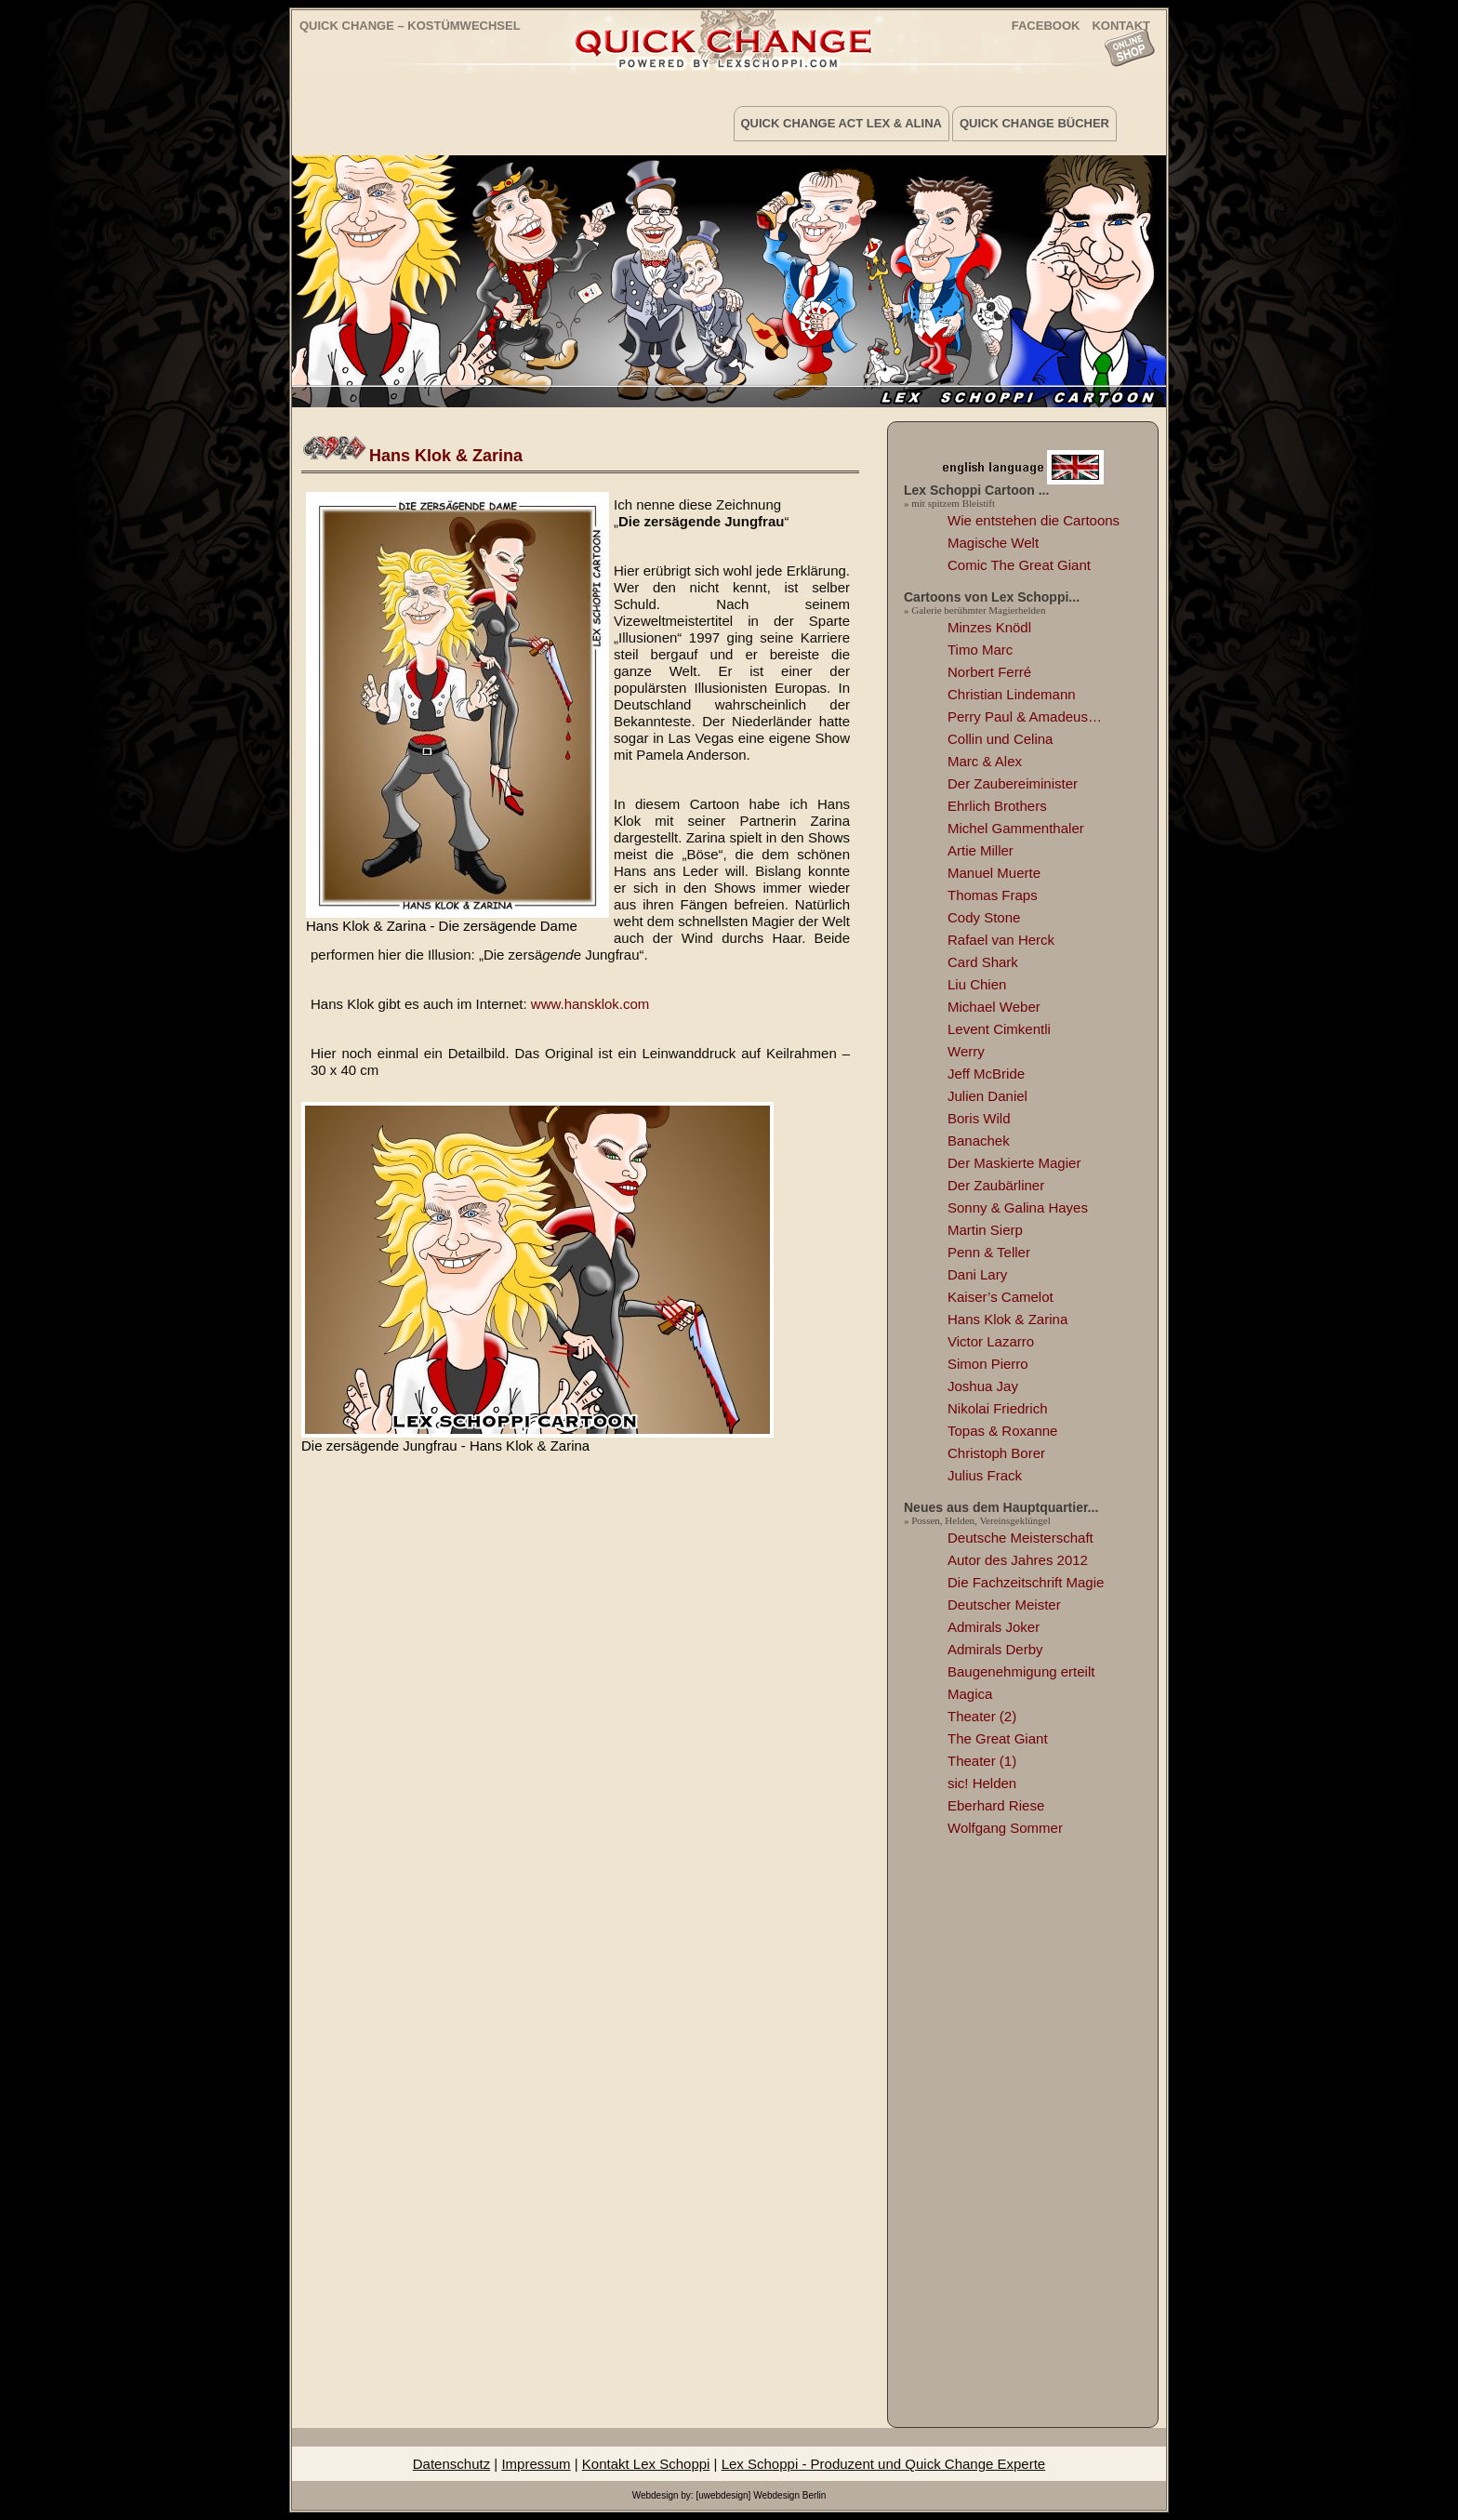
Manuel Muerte (994, 873)
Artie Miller (981, 850)
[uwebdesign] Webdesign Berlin (761, 2495)
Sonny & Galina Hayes (1018, 1207)
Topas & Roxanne (1002, 1431)
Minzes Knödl (989, 627)
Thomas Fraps (993, 895)
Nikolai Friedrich (998, 1408)
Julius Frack (985, 1475)
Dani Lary (977, 1274)
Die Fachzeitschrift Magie (1026, 1582)
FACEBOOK (1046, 25)
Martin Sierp (985, 1230)
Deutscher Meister (1004, 1604)
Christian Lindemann (1012, 694)
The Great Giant (998, 1738)
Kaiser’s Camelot (1001, 1297)
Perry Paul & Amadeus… (1025, 716)
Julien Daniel (987, 1096)
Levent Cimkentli (999, 1029)
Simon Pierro (988, 1364)
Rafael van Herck (1001, 940)
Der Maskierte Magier (1014, 1163)
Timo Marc (980, 649)
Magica (970, 1694)
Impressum (535, 2464)
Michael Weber (994, 1007)
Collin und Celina (1000, 739)
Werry (966, 1051)
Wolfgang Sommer (1005, 1828)
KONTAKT (1121, 25)
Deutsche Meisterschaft (1021, 1537)
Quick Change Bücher (1034, 123)
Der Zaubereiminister (1013, 783)
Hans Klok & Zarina (446, 455)
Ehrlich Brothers (997, 806)
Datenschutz (451, 2464)
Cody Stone (984, 917)
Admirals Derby (995, 1649)
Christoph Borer (996, 1453)
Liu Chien (977, 984)
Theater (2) (982, 1716)
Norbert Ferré (989, 672)
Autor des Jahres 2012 (1018, 1560)
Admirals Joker (994, 1627)
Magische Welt (993, 542)
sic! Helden (982, 1783)
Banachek (979, 1140)
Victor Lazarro (991, 1341)
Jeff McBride (986, 1073)
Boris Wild (979, 1118)
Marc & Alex (985, 761)
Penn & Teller (989, 1252)
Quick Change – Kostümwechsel (410, 26)
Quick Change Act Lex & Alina (841, 123)
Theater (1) (982, 1761)
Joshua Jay (983, 1386)
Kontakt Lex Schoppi (646, 2464)
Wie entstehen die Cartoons (1034, 520)
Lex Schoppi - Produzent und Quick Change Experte (884, 2464)
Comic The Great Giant (1019, 565)
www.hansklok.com (590, 1004)
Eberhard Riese (996, 1805)
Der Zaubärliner (996, 1185)
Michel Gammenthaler (1016, 828)
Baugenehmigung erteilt (1021, 1671)
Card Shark (983, 962)
